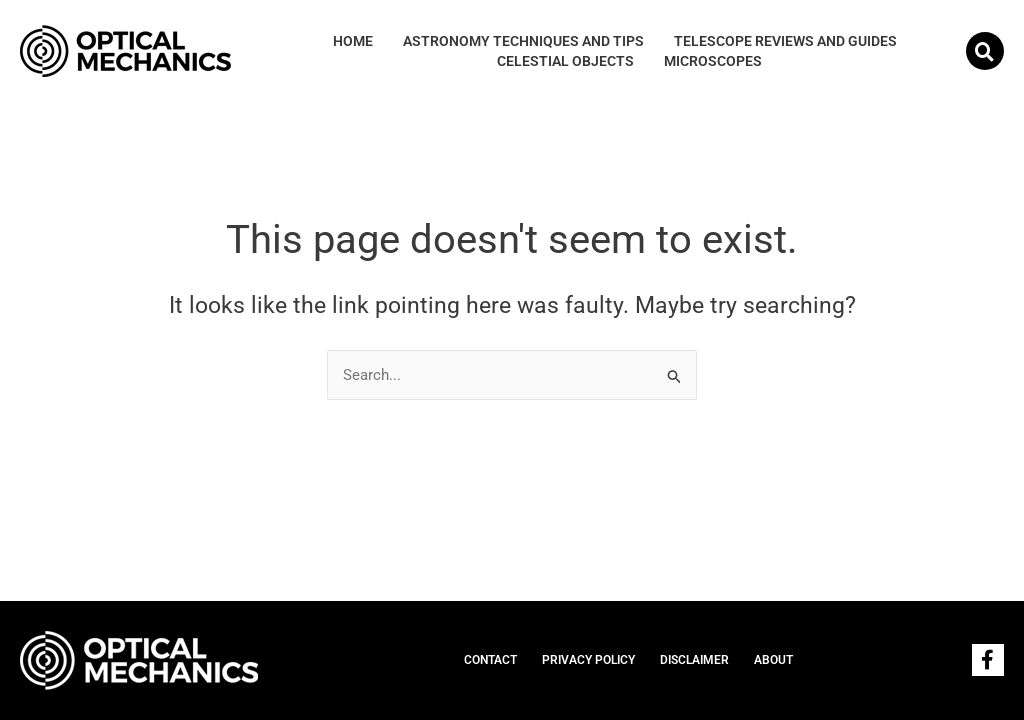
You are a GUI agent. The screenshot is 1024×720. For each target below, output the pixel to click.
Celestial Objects (565, 61)
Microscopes (713, 61)
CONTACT (490, 660)
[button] (985, 51)
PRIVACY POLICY (588, 660)
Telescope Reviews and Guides (785, 41)
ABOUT (773, 660)
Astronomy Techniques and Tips (523, 41)
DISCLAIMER (694, 660)
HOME (353, 41)
